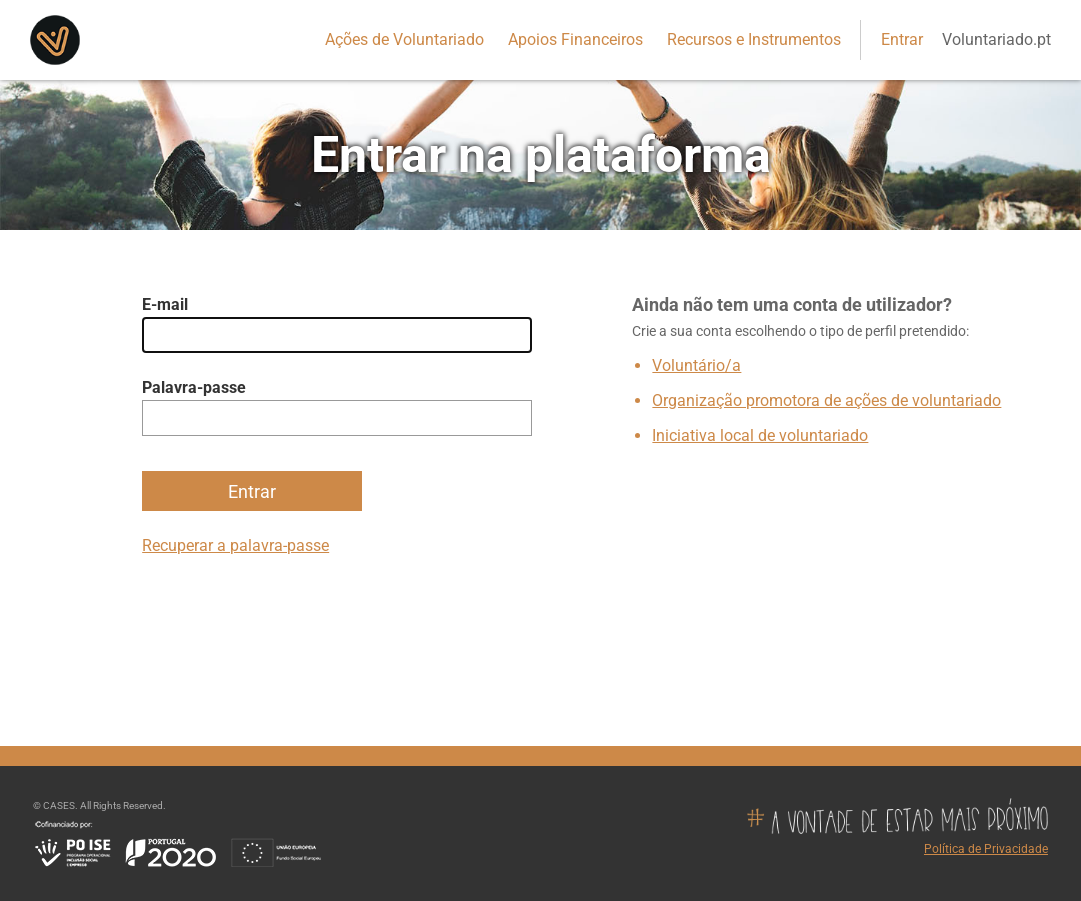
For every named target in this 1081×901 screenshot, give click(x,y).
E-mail (165, 304)
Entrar (902, 39)
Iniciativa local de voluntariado (760, 435)
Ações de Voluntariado (404, 39)
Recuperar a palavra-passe (235, 545)
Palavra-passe (194, 387)
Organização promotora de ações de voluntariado (826, 400)
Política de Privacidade (986, 849)
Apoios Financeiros (575, 39)
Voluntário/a (696, 365)
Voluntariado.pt (996, 39)
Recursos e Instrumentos (754, 39)
